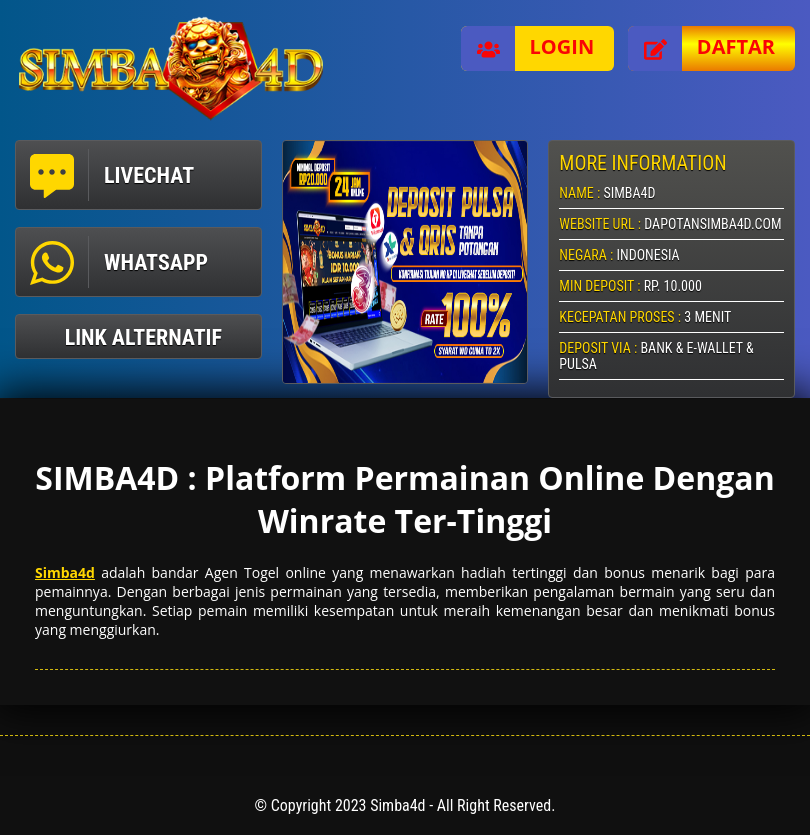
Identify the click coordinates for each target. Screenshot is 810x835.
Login (528, 48)
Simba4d (65, 572)
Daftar (701, 48)
